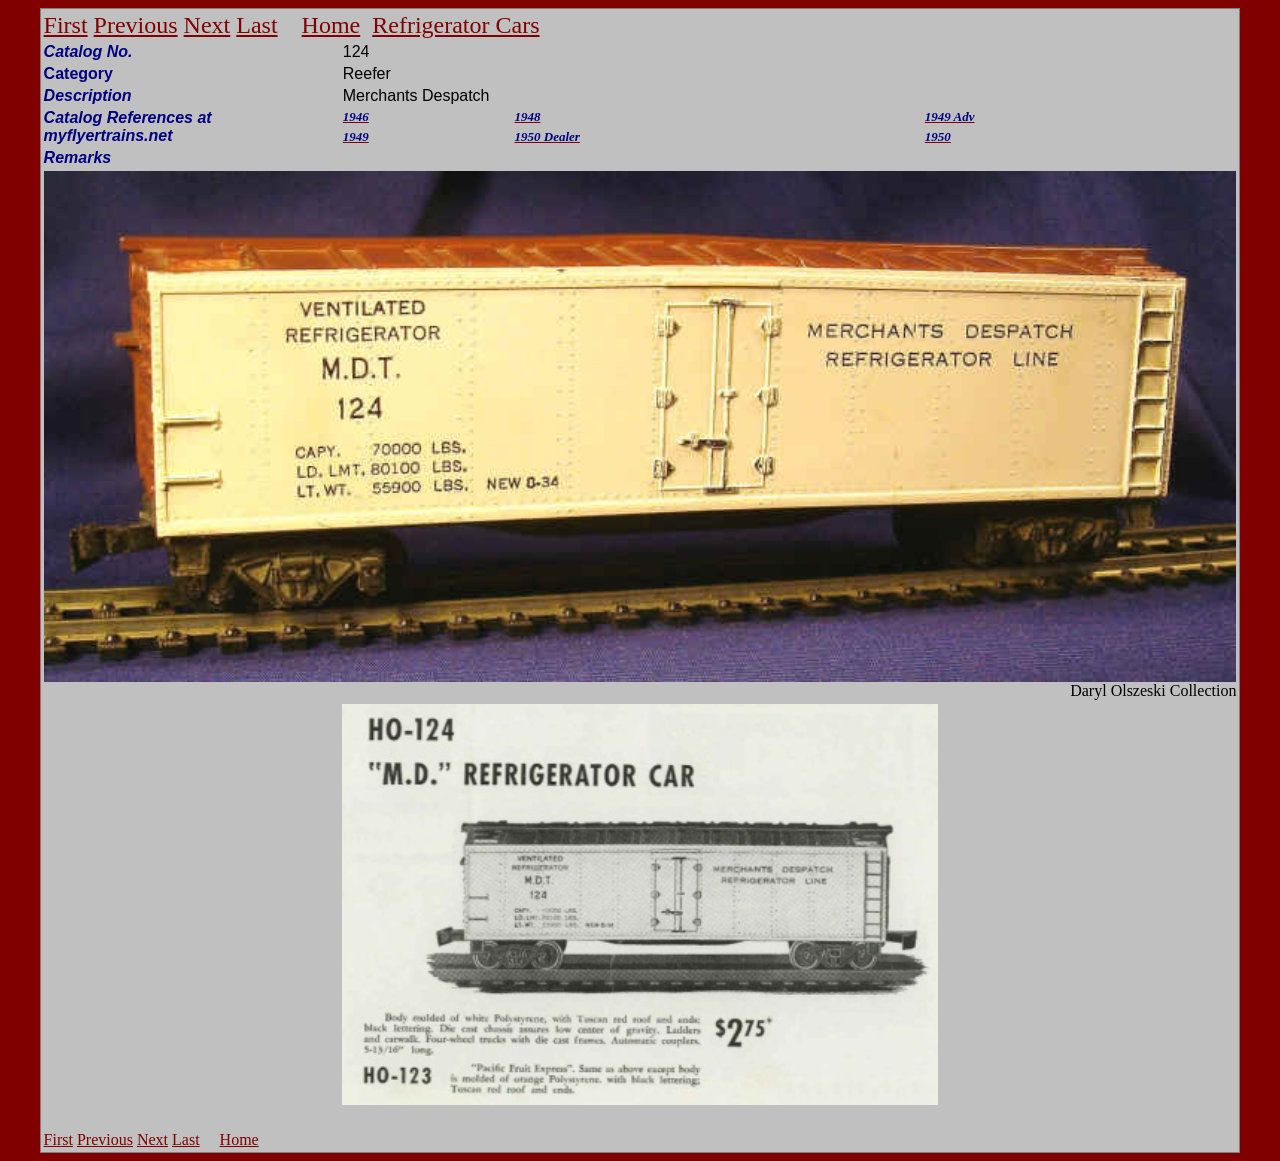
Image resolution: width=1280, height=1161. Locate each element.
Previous (136, 25)
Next (207, 25)
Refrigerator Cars (455, 25)
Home (331, 25)
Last (256, 25)
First (66, 25)
